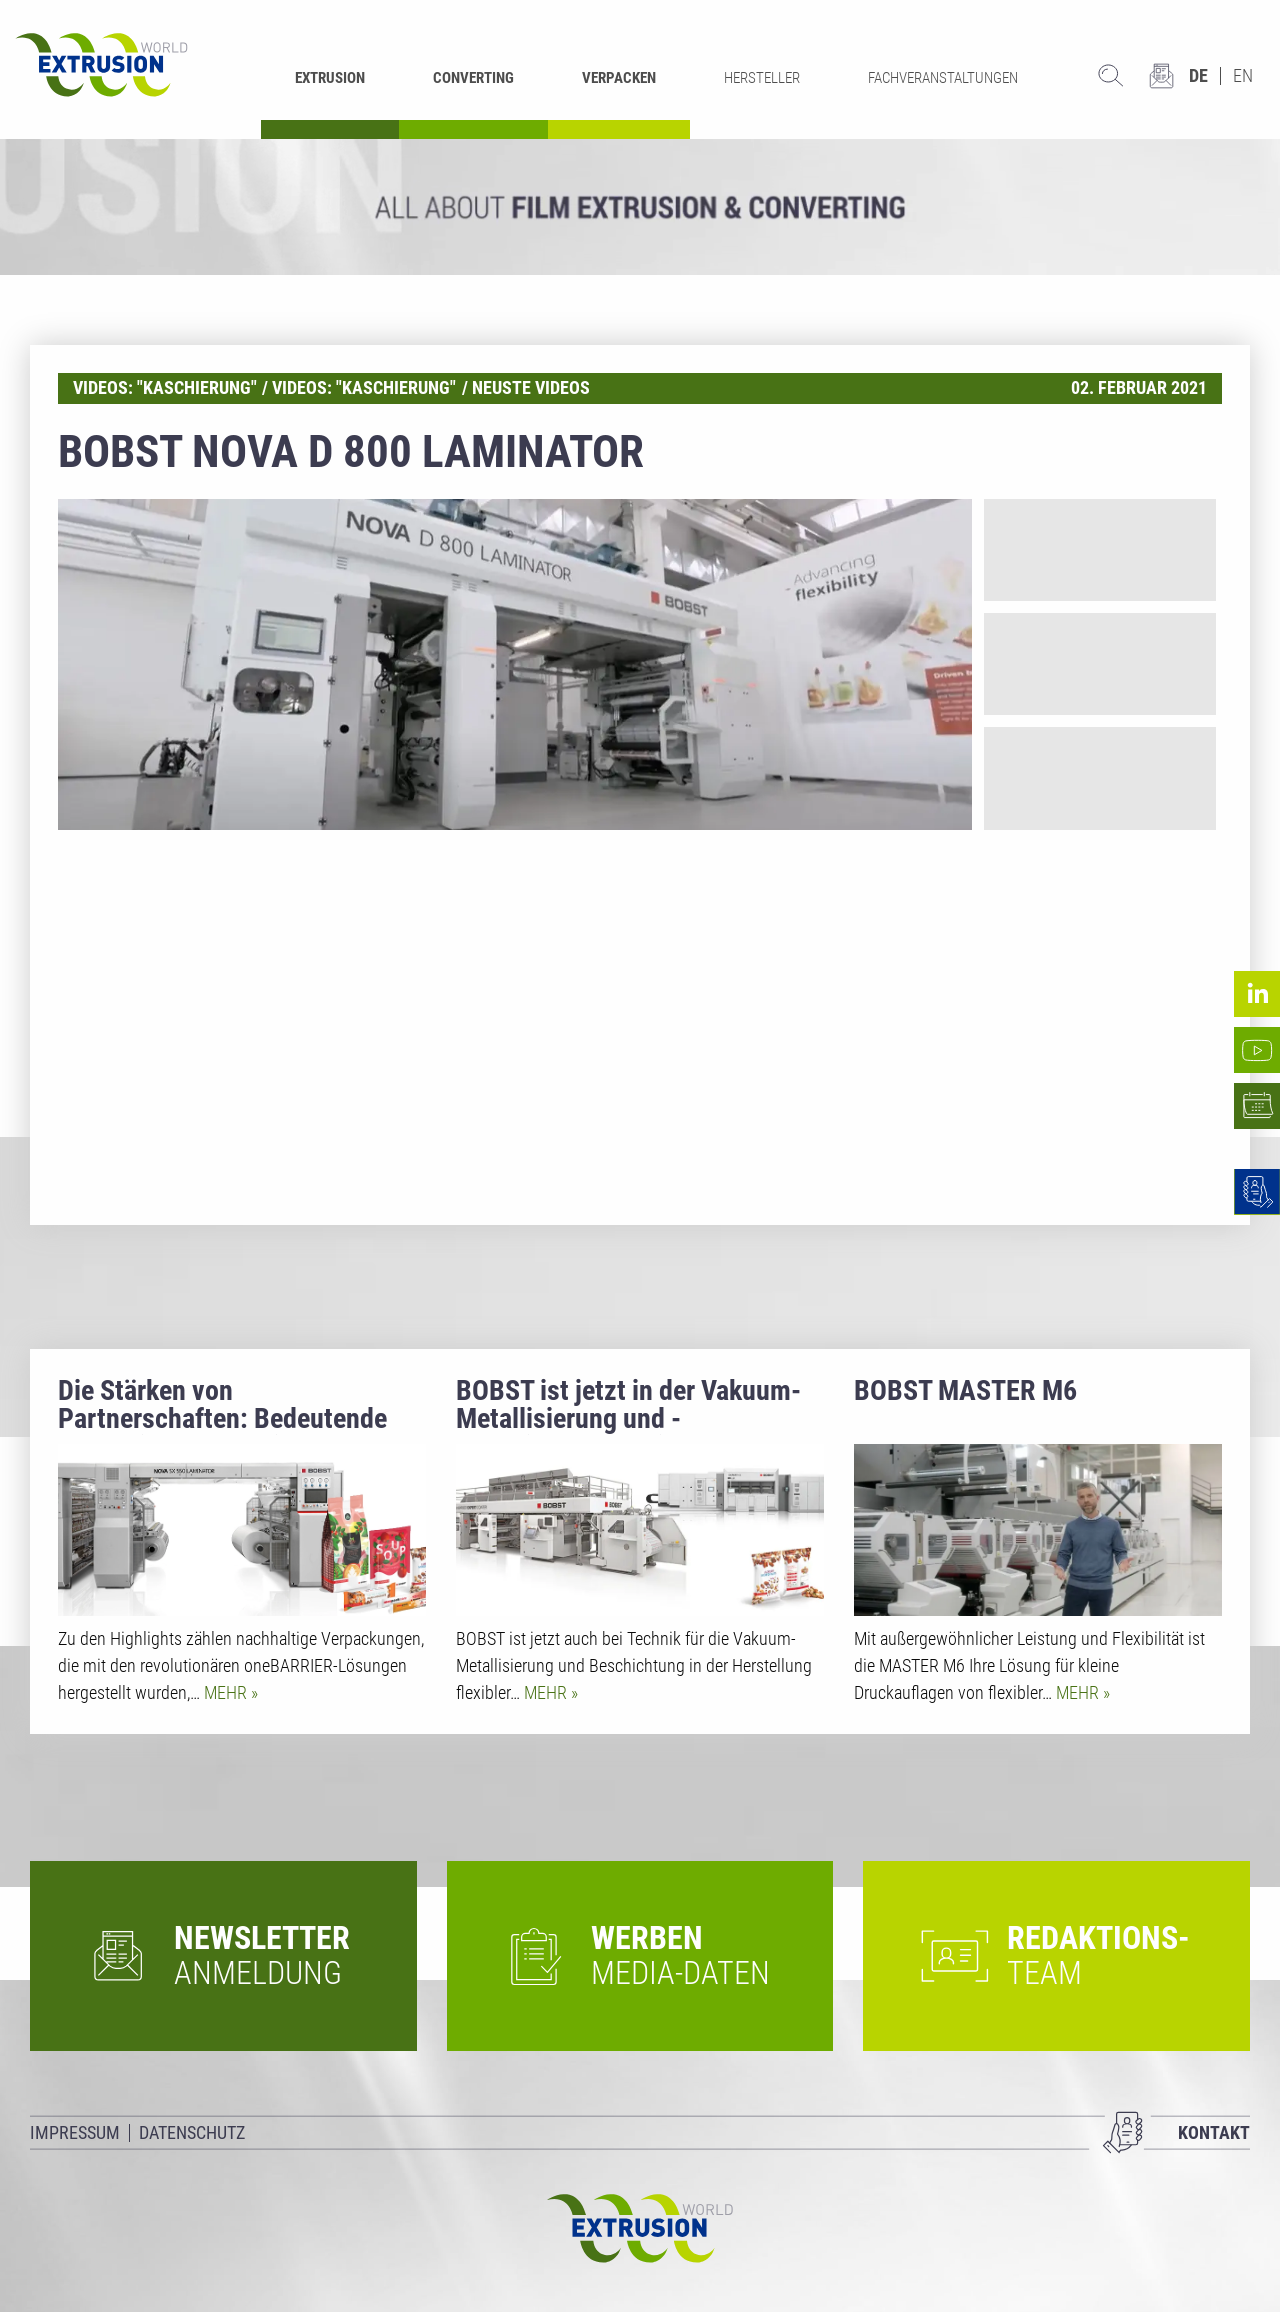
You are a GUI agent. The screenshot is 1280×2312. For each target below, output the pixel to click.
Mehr (227, 1692)
